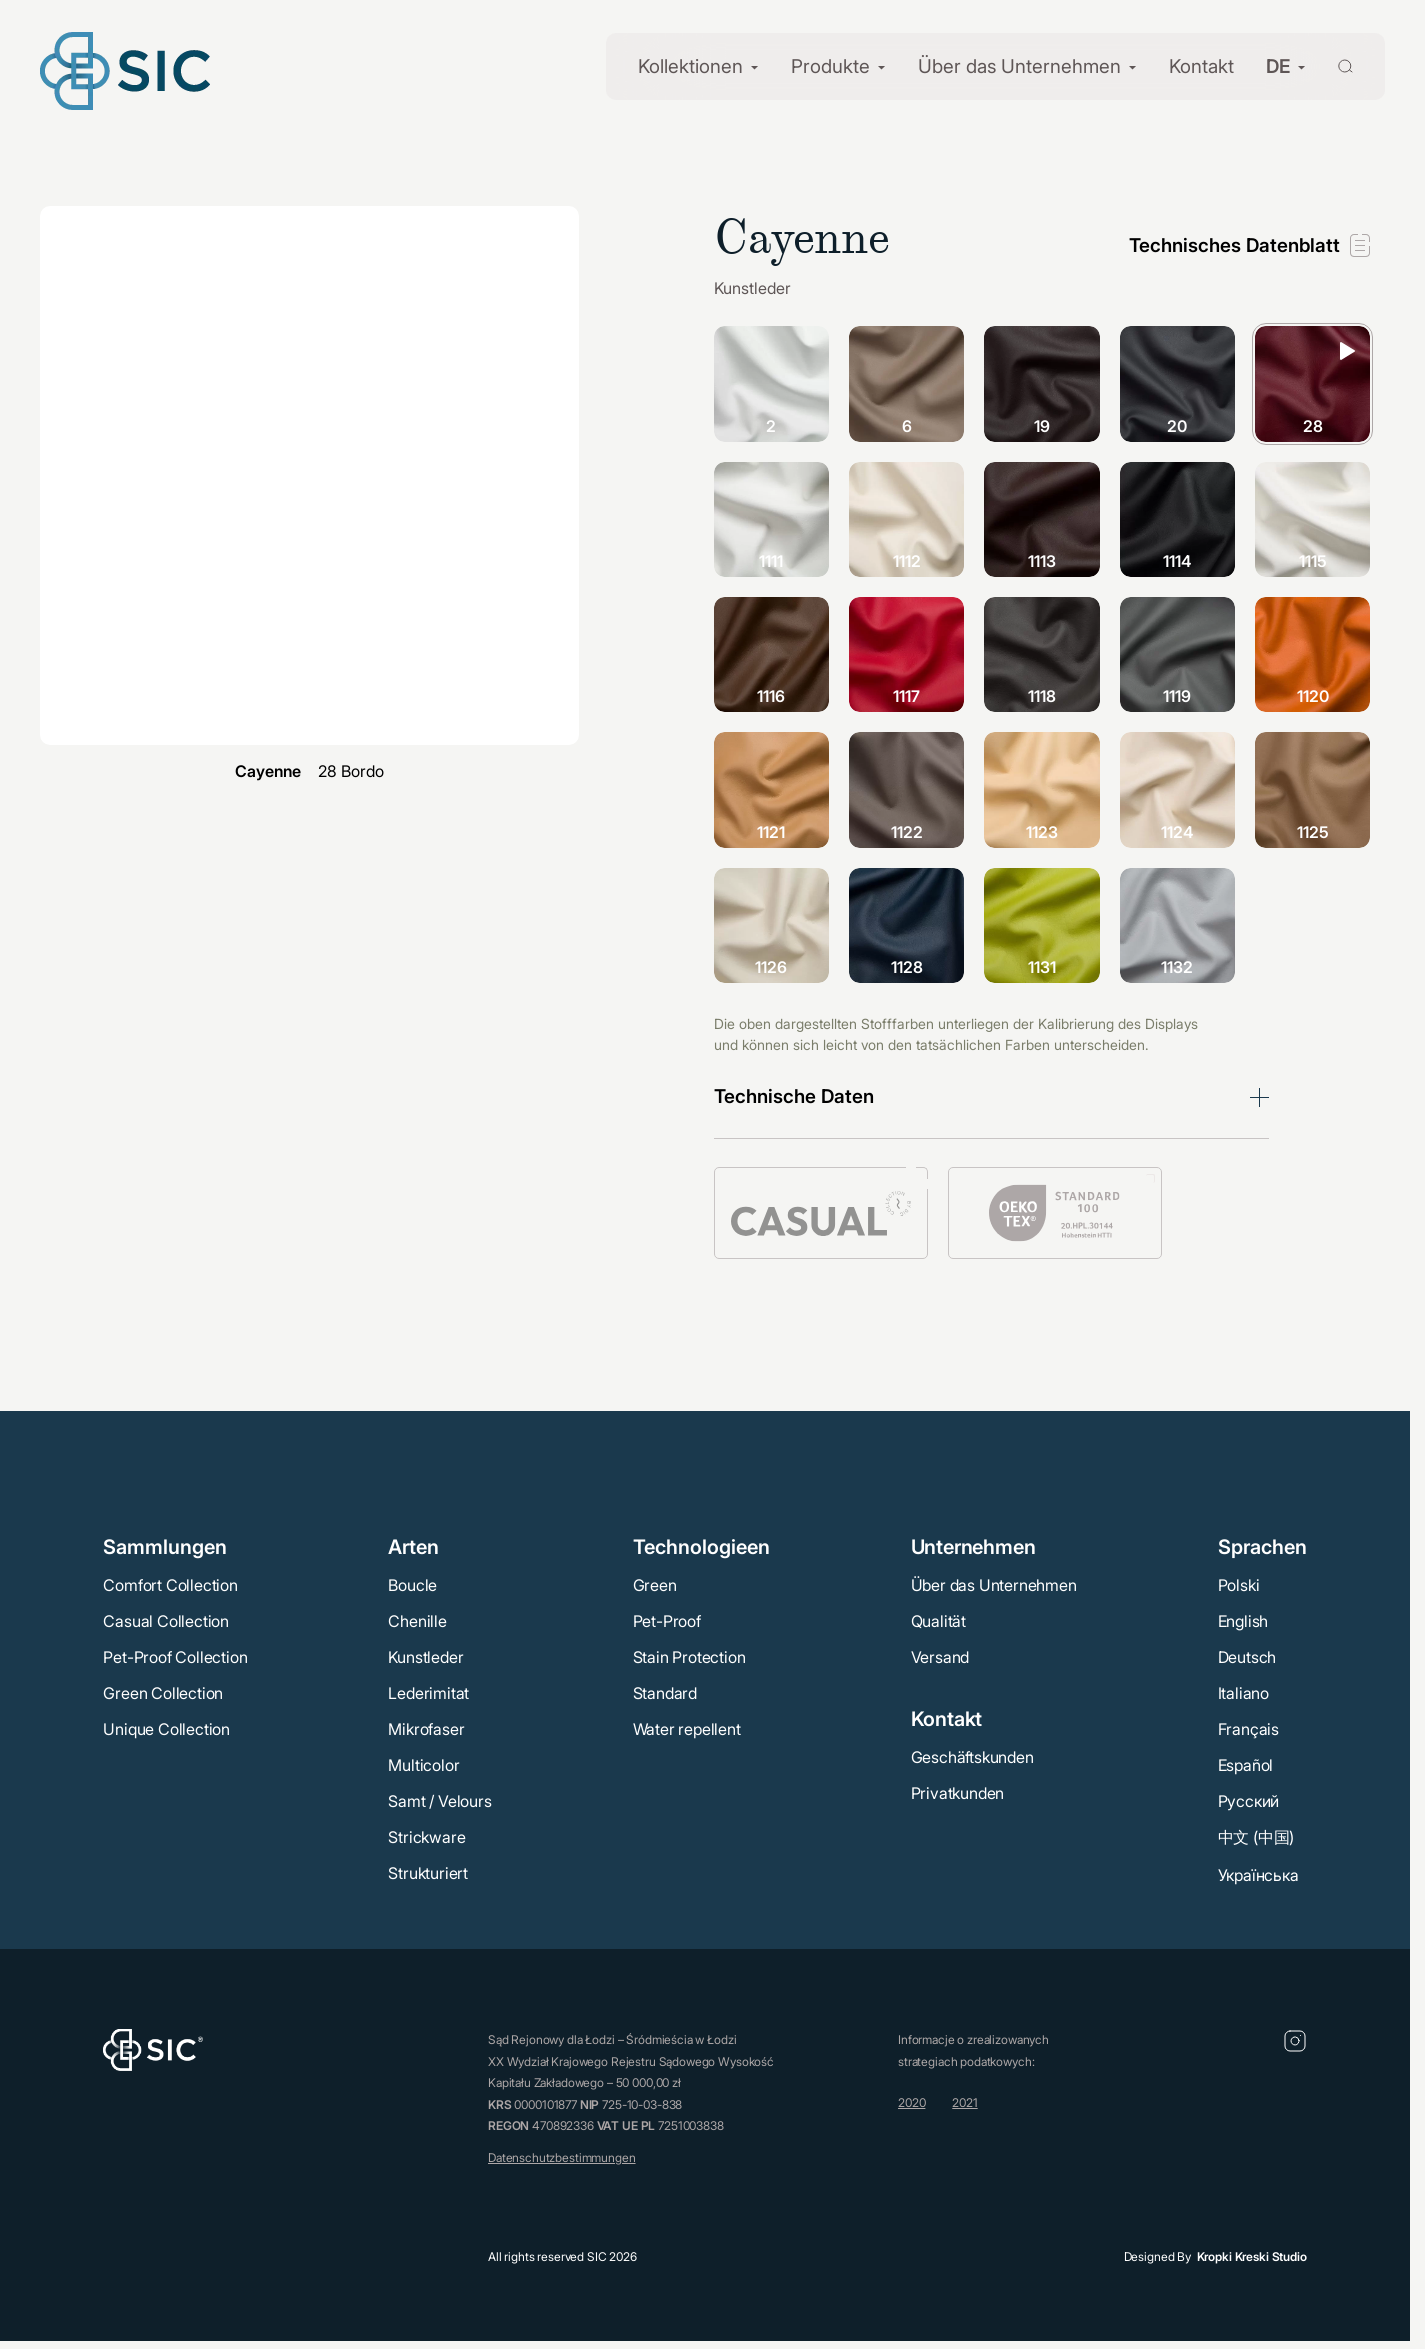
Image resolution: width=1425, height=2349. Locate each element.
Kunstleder (425, 1657)
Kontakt (1201, 66)
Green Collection (163, 1693)
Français (1248, 1729)
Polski (1239, 1585)
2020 (911, 2102)
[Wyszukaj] (1333, 64)
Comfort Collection (170, 1585)
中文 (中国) (1256, 1837)
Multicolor (423, 1765)
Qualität (938, 1621)
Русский (1249, 1801)
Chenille (417, 1621)
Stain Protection (689, 1657)
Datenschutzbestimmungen (562, 2157)
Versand (940, 1657)
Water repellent (687, 1729)
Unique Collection (166, 1729)
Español (1246, 1765)
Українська (1258, 1875)
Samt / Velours (439, 1801)
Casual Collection (166, 1621)
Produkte (830, 66)
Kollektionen (690, 66)
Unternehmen (973, 1547)
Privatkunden (958, 1793)
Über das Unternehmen (1019, 66)
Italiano (1243, 1693)
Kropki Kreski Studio (1252, 2256)
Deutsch (1247, 1657)
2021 (964, 2102)
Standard (665, 1693)
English (1243, 1621)
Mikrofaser (426, 1729)
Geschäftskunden (972, 1757)
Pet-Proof (667, 1621)
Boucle (412, 1585)
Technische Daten (794, 1096)
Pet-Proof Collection (175, 1657)
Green (655, 1585)
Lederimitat (428, 1693)
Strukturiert (428, 1873)
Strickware (426, 1837)
